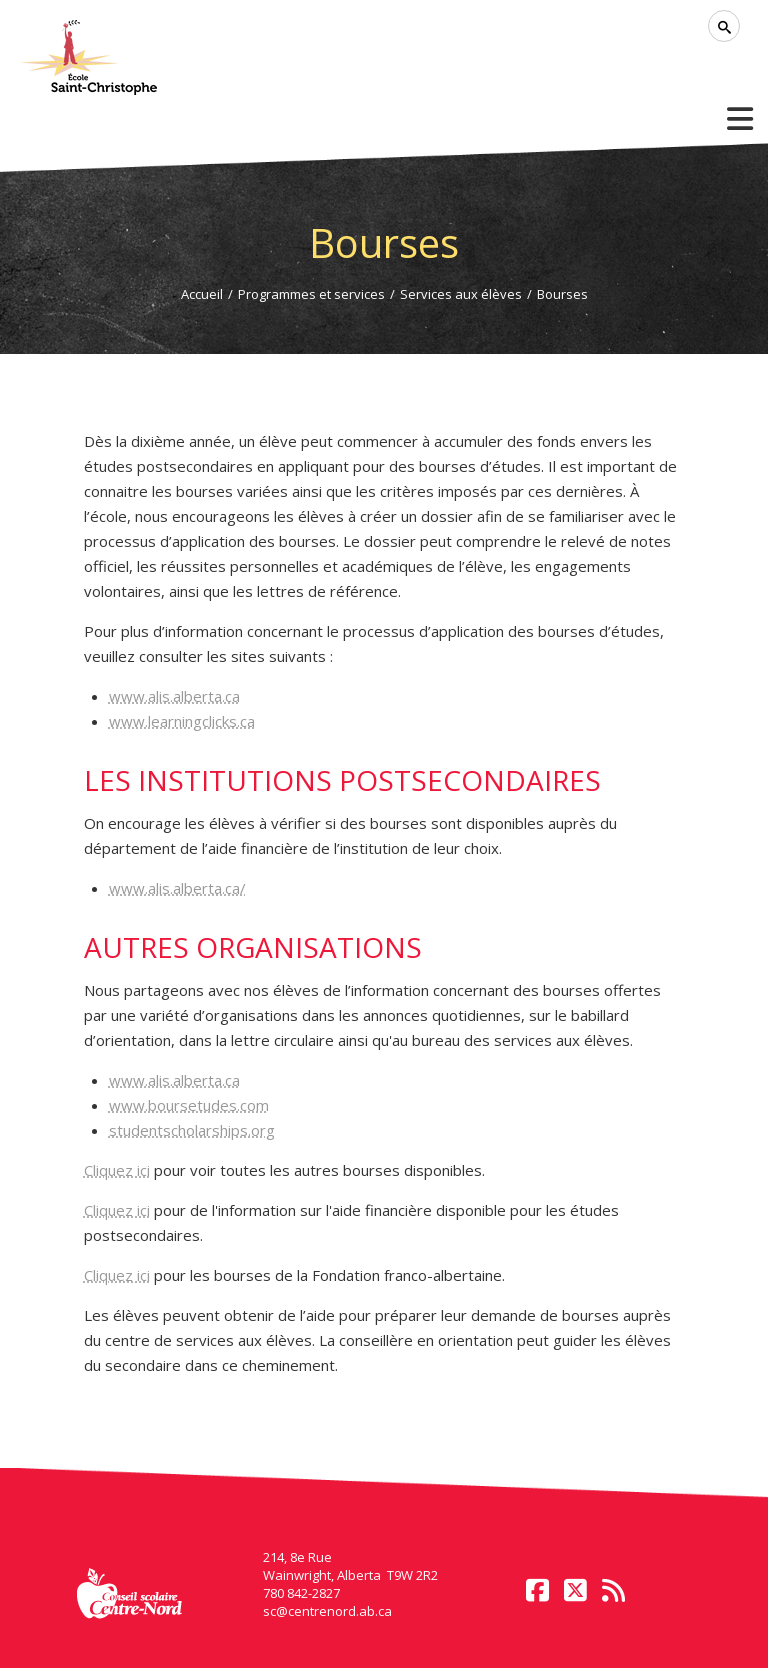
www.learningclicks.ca (182, 721)
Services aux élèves (461, 294)
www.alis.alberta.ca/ (177, 888)
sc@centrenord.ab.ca (327, 1611)
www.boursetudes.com (189, 1105)
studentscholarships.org (192, 1130)
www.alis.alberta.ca (174, 696)
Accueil (202, 294)
